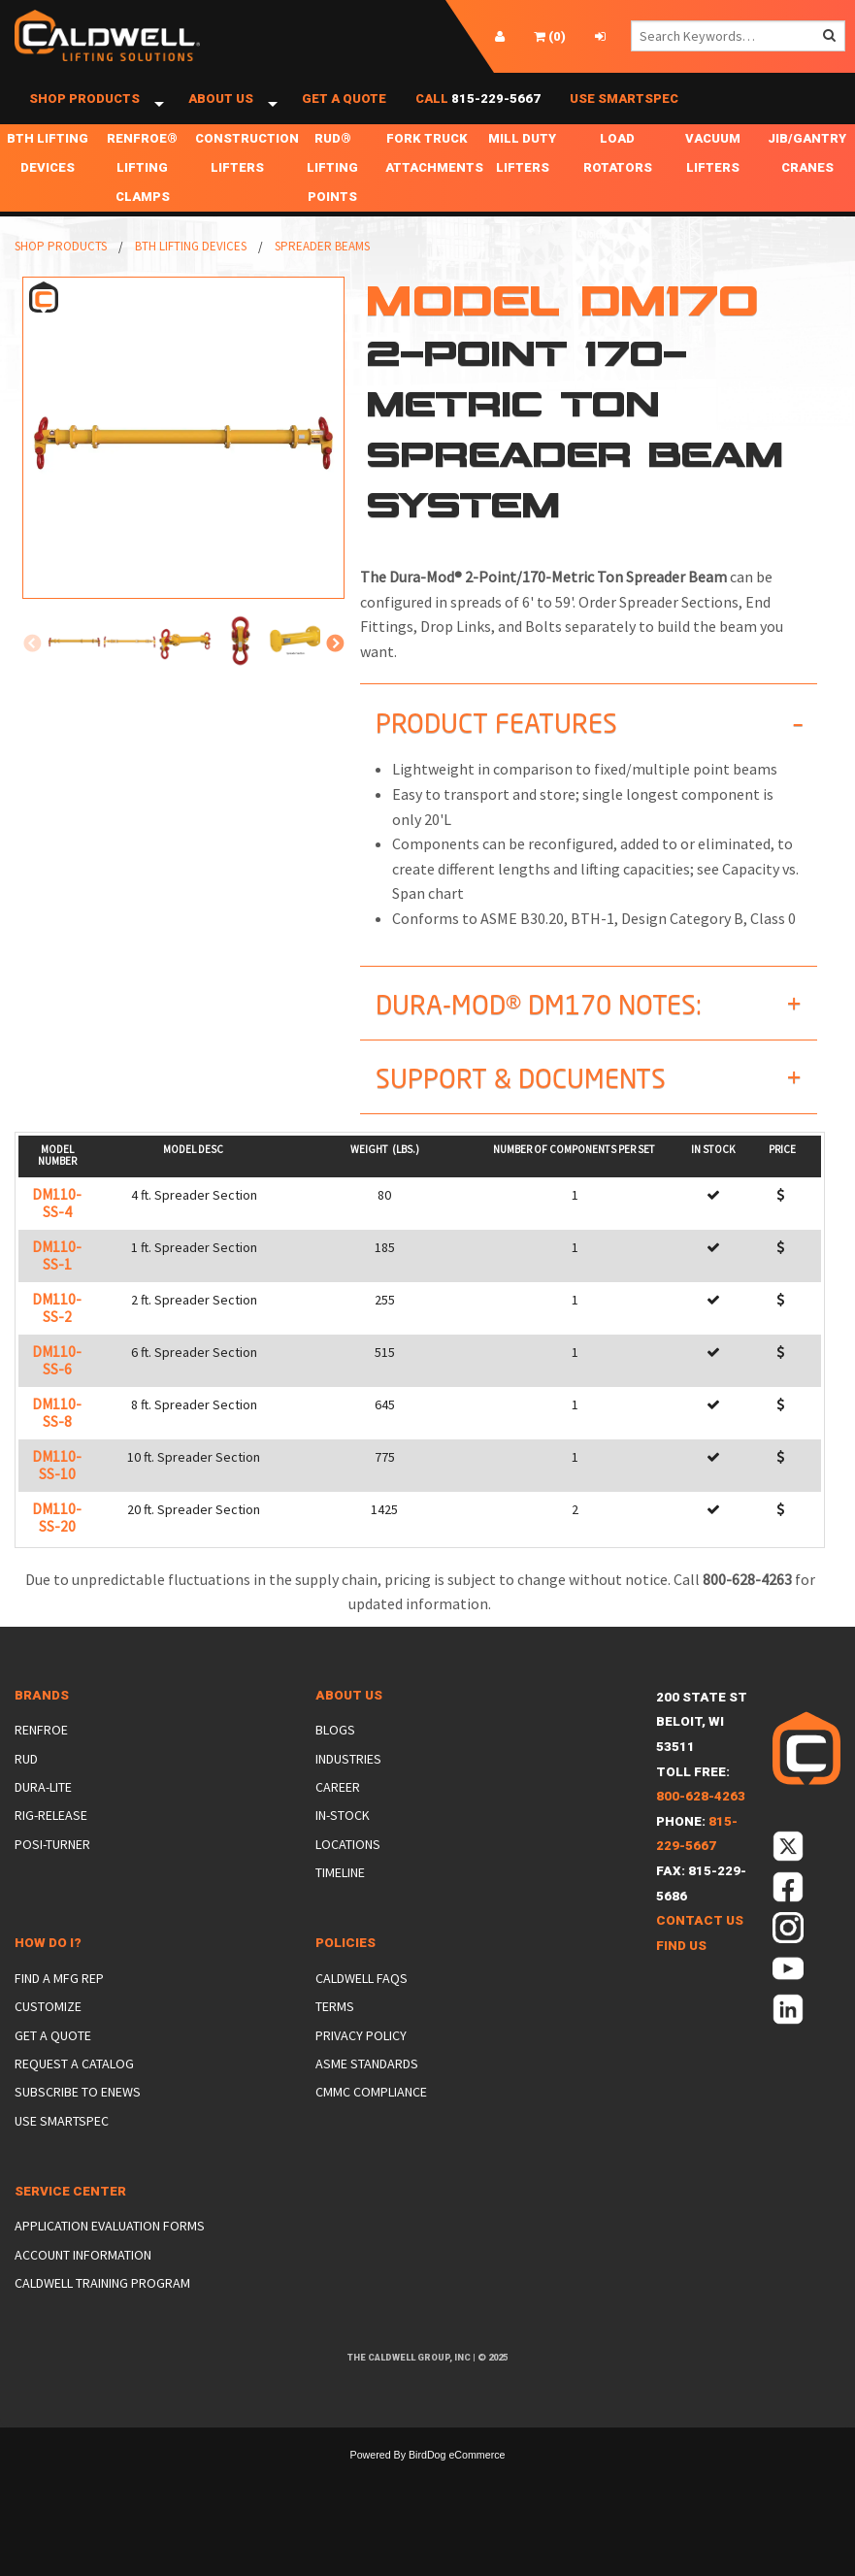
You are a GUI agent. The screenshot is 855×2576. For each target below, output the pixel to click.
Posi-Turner (52, 1865)
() (550, 36)
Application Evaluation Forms (110, 2247)
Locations (347, 1865)
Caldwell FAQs (361, 1999)
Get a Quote (344, 109)
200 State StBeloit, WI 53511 (701, 1743)
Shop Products (84, 109)
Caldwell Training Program (102, 2304)
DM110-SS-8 (57, 1434)
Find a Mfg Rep (59, 1999)
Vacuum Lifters (712, 174)
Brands (42, 1716)
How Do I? (48, 1964)
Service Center (70, 2212)
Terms (334, 2027)
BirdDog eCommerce (457, 2476)
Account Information (83, 2276)
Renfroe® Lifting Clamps (142, 188)
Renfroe (41, 1751)
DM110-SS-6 (57, 1382)
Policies (345, 1964)
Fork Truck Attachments (430, 174)
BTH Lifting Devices (47, 174)
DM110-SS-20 (57, 1539)
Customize (48, 2027)
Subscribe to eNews (78, 2113)
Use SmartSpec (624, 109)
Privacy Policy (361, 2056)
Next (335, 666)
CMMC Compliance (371, 2113)
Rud (26, 1779)
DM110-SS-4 (57, 1224)
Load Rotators (617, 174)
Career (337, 1808)
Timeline (340, 1893)
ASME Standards (366, 2085)
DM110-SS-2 (57, 1329)
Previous (32, 666)
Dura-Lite (43, 1808)
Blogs (335, 1751)
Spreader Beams (322, 267)
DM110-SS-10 (57, 1486)
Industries (348, 1779)
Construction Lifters (240, 174)
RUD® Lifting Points (332, 188)
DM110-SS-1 (57, 1277)
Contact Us (699, 1941)
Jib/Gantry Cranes (807, 174)
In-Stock (342, 1836)
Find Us (681, 1967)
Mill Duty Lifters (522, 174)
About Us (220, 109)
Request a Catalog (74, 2085)
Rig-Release (51, 1836)
